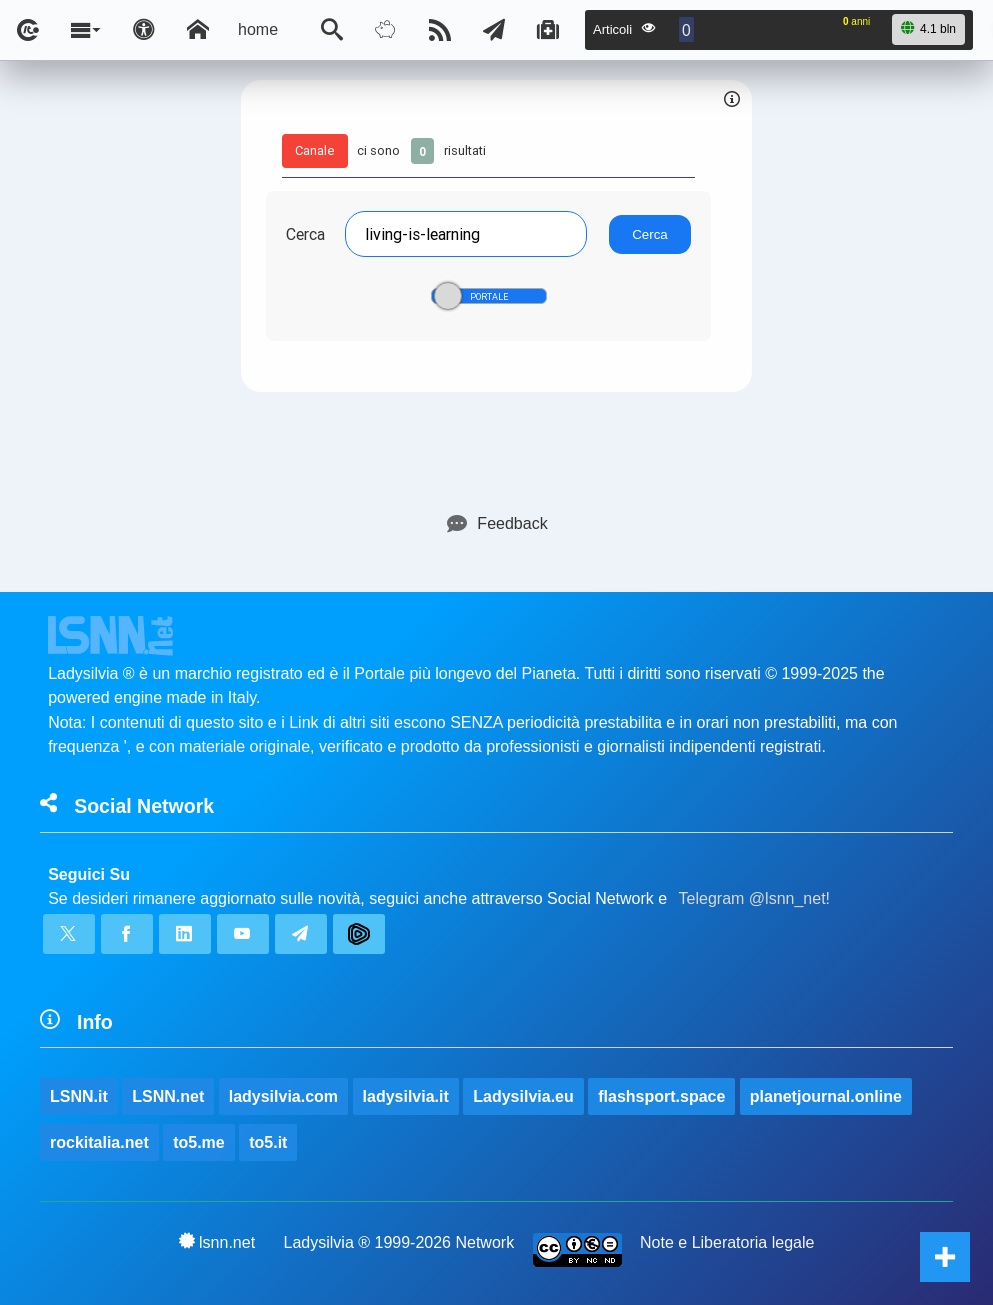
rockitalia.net (99, 1142)
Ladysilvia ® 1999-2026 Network (399, 1242)
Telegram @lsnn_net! (754, 898)
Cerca (305, 234)
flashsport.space (661, 1096)
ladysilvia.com (283, 1096)
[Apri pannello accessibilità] (144, 30)
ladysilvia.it (406, 1096)
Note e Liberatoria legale (727, 1242)
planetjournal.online (826, 1096)
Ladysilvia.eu (523, 1096)
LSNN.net (168, 1096)
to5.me (199, 1142)
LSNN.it (79, 1096)
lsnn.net (217, 1242)
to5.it (268, 1142)
